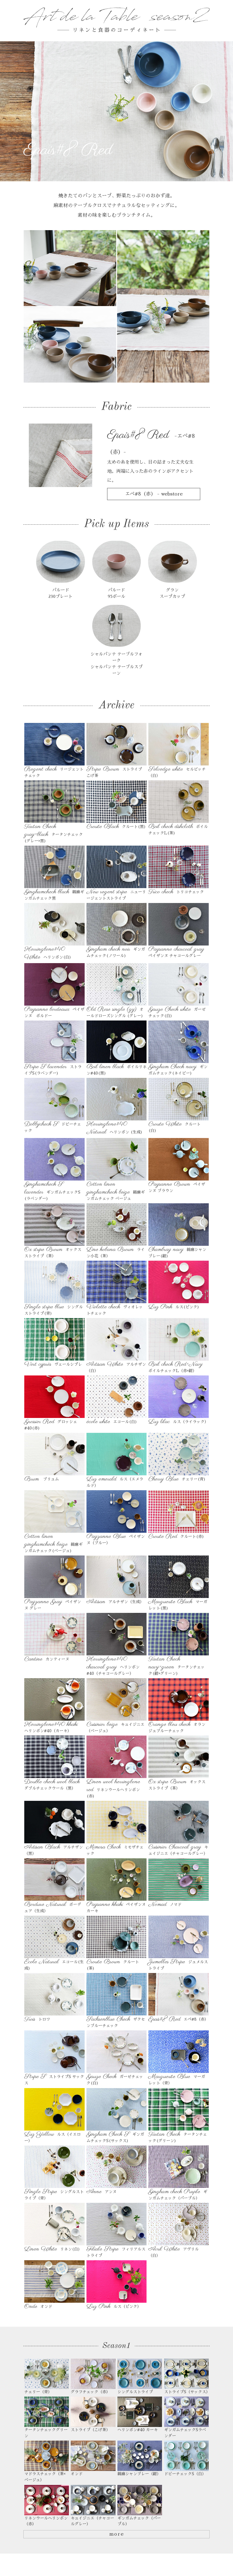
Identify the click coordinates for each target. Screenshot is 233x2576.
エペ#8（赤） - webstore (154, 494)
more (116, 2541)
